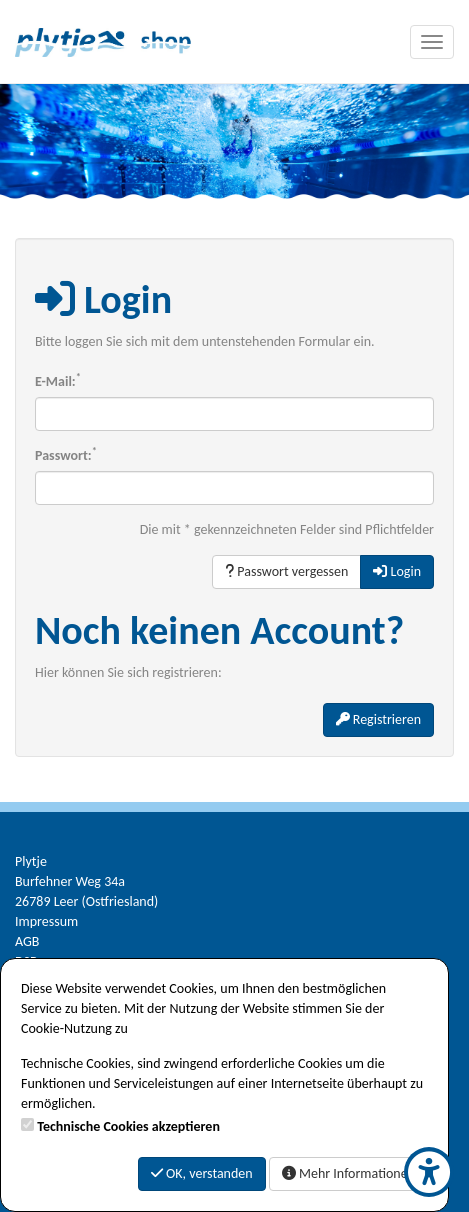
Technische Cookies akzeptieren (128, 1126)
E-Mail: (58, 381)
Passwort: (66, 455)
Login (397, 571)
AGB (27, 941)
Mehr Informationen (348, 1173)
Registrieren (378, 719)
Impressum (46, 921)
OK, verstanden (202, 1173)
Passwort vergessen (286, 571)
